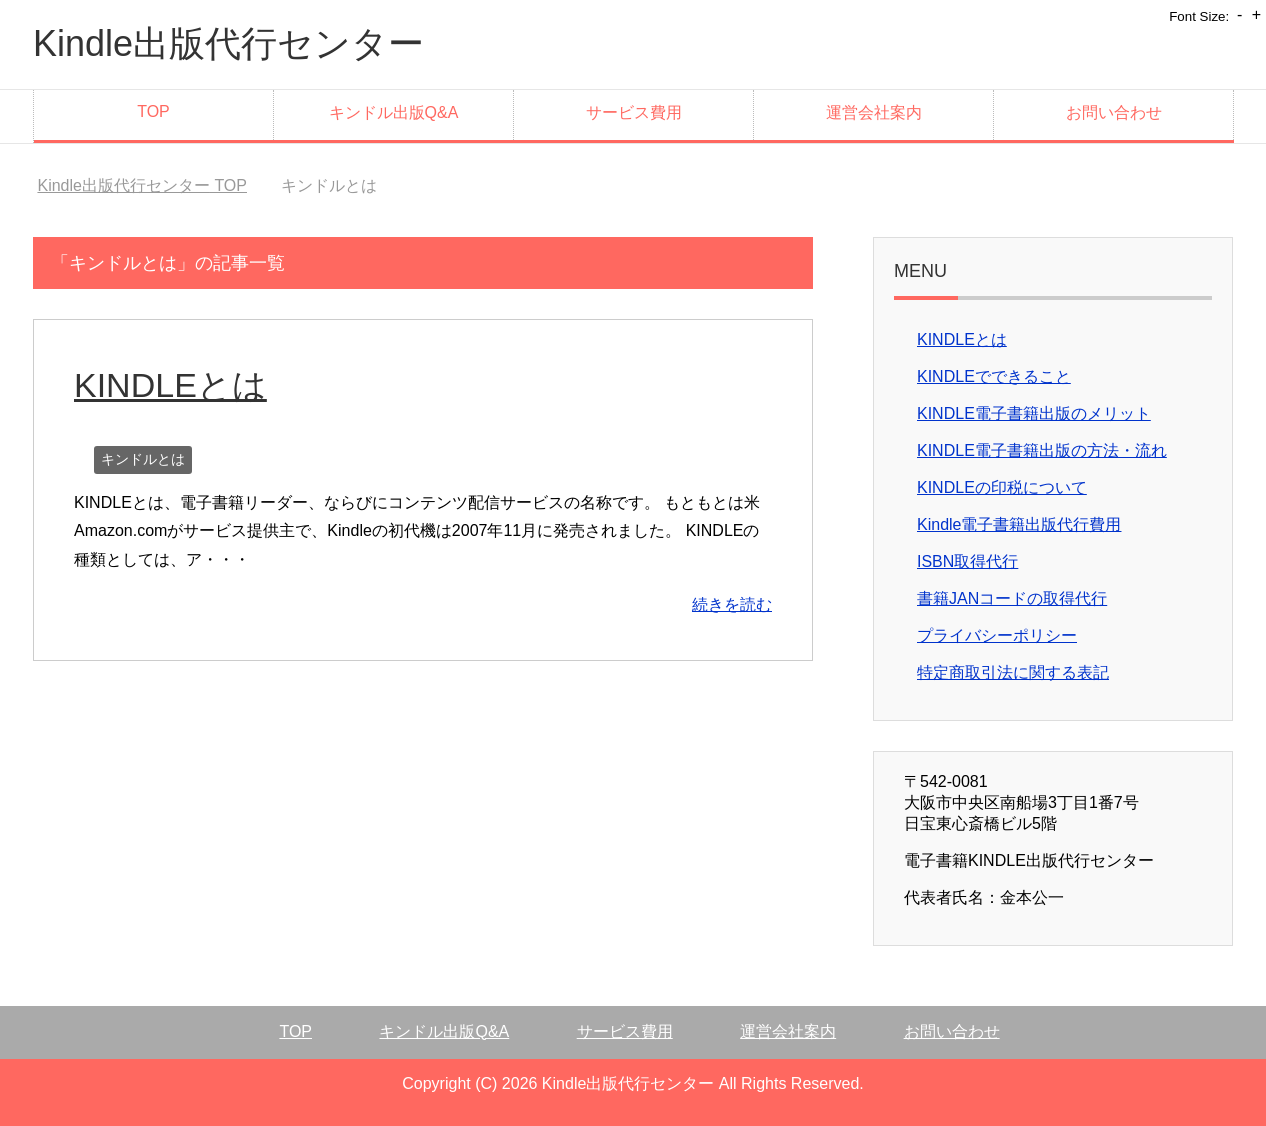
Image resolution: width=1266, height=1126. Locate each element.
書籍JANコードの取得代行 (1012, 598)
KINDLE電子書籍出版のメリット (1034, 413)
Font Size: (1199, 16)
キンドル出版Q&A (394, 112)
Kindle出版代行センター (228, 43)
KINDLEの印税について (1002, 487)
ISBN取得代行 (967, 561)
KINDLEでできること (994, 376)
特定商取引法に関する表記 (1013, 672)
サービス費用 (634, 112)
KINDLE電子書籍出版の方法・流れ (1042, 450)
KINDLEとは (170, 385)
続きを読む (732, 604)
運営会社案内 (874, 112)
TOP (153, 111)
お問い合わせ (1114, 112)
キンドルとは (143, 459)
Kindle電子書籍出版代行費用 (1019, 524)
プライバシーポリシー (997, 635)
